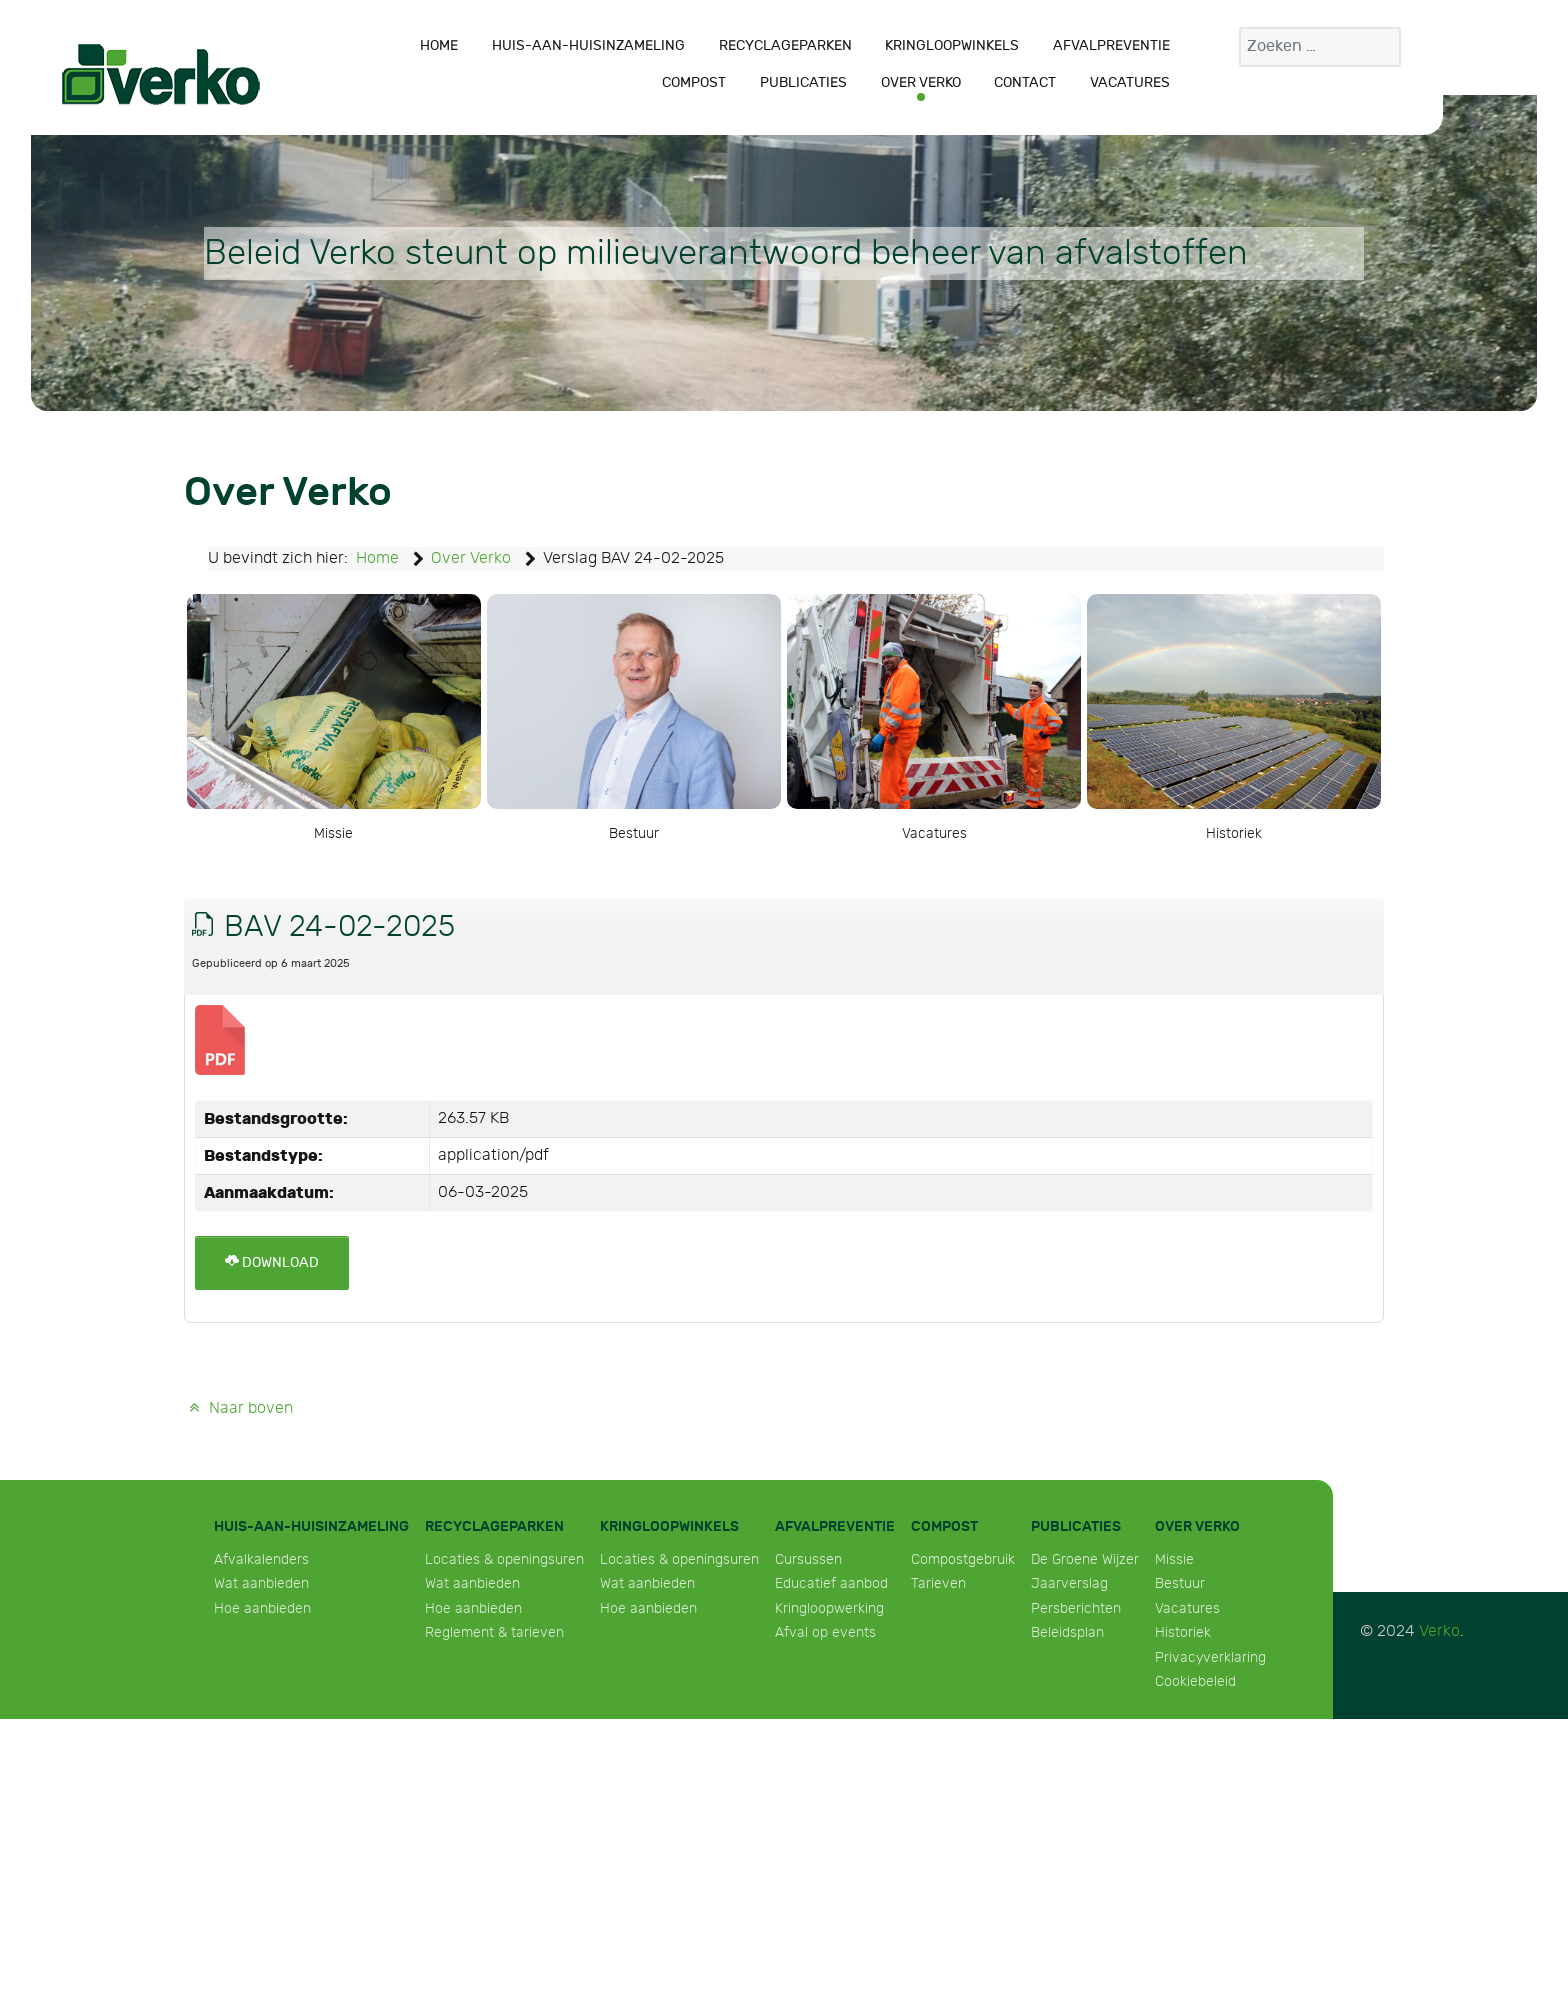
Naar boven (238, 1408)
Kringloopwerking (829, 1608)
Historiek (1183, 1632)
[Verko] (161, 74)
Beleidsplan (1067, 1632)
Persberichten (1076, 1608)
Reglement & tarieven (494, 1632)
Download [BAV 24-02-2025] (272, 1262)
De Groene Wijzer (1085, 1559)
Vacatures (1187, 1608)
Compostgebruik (963, 1559)
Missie (1174, 1559)
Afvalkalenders (261, 1559)
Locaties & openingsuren (504, 1559)
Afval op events (825, 1632)
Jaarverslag (1069, 1583)
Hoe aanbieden (262, 1608)
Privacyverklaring (1210, 1657)
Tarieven (938, 1583)
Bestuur (1180, 1583)
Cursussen (808, 1559)
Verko (1439, 1631)
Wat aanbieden (261, 1583)
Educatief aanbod (831, 1583)
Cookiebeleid (1195, 1681)
